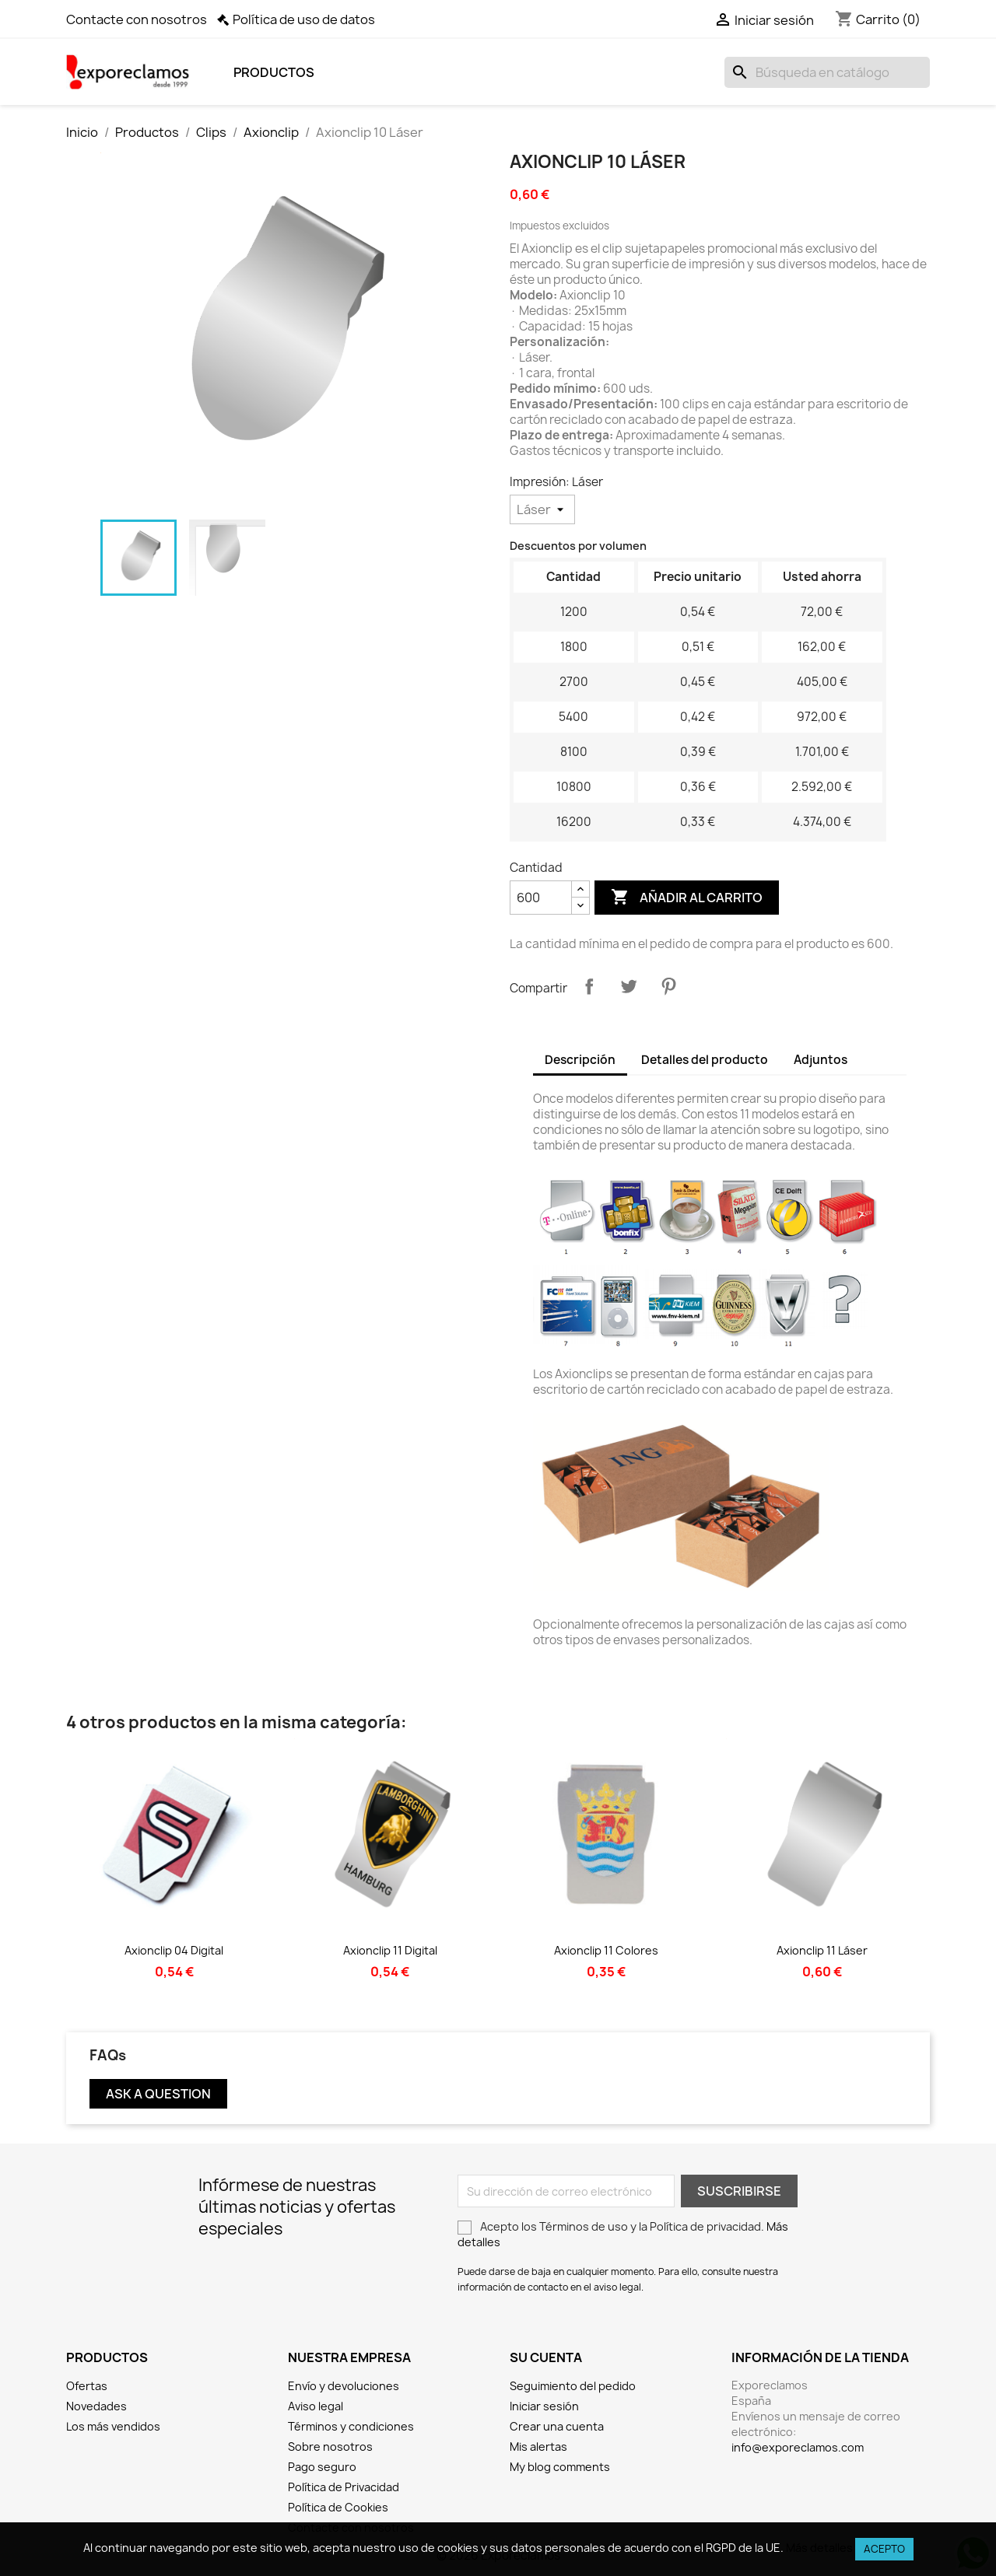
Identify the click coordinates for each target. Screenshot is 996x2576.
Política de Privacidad (343, 2487)
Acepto (884, 2549)
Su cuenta (546, 2357)
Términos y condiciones (351, 2426)
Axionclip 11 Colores (606, 1950)
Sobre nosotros (330, 2446)
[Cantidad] (541, 897)
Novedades (96, 2406)
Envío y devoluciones (343, 2385)
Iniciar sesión (544, 2406)
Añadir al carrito (687, 897)
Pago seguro (322, 2466)
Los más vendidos (113, 2426)
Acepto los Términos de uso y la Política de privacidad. (623, 2234)
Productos (273, 72)
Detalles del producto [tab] (704, 1060)
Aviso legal (315, 2406)
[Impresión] (542, 509)
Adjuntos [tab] (820, 1060)
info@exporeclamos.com (797, 2447)
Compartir (589, 986)
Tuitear (628, 986)
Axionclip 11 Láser (822, 1950)
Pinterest (668, 986)
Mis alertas (538, 2446)
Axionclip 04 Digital (173, 1950)
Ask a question (158, 2093)
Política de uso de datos (304, 19)
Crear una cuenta (557, 2426)
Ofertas (86, 2385)
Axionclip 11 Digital (390, 1950)
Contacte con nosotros (136, 19)
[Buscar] (827, 72)
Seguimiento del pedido (573, 2385)
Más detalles (819, 2547)
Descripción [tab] (580, 1060)
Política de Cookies (338, 2507)
